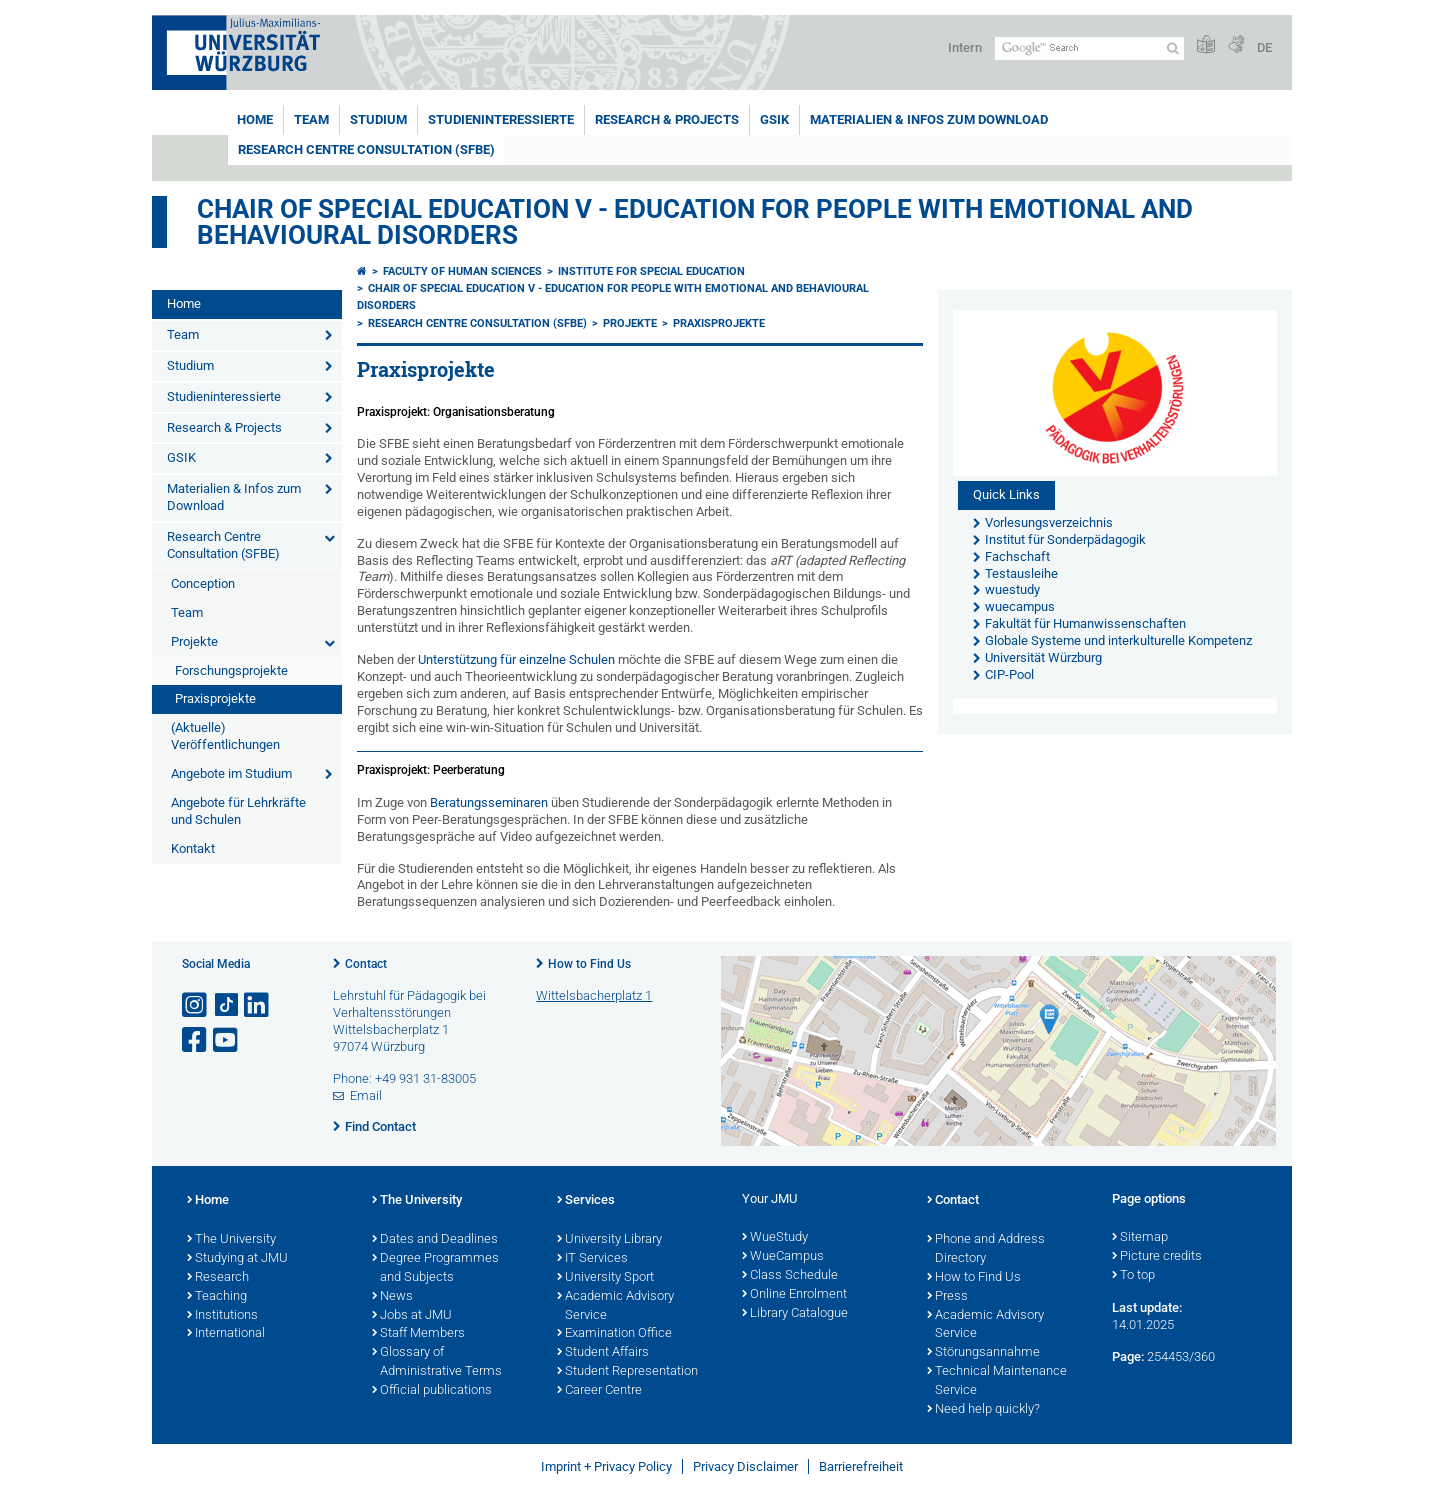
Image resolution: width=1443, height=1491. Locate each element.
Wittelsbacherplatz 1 (594, 995)
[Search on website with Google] (1089, 48)
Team (311, 119)
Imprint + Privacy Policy (606, 1466)
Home (255, 119)
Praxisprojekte (215, 698)
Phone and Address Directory (986, 1249)
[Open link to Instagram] (196, 1005)
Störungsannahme (983, 1353)
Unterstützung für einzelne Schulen (518, 659)
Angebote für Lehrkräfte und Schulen (238, 811)
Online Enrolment (794, 1295)
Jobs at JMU (412, 1316)
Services (586, 1201)
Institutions (222, 1316)
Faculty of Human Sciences (462, 271)
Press (947, 1297)
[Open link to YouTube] (227, 1040)
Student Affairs (603, 1353)
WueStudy (775, 1238)
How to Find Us (589, 964)
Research (218, 1278)
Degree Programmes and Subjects (435, 1268)
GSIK (774, 119)
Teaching (217, 1297)
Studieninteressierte (501, 119)
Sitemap (1140, 1238)
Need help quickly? (983, 1410)
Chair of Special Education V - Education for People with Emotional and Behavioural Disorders (695, 222)
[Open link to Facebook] (196, 1040)
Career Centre (599, 1391)
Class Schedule (790, 1276)
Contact (366, 964)
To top (1133, 1276)
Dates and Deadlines (435, 1240)
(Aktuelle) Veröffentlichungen (225, 736)
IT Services (592, 1259)
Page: (1128, 1356)
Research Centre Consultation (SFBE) (366, 149)
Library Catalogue (795, 1314)
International (226, 1334)
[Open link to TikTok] (227, 1005)
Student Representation (627, 1372)
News (392, 1297)
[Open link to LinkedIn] (258, 1005)
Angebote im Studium (231, 773)
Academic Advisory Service (615, 1306)
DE (1264, 47)
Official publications (432, 1391)
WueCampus (783, 1257)
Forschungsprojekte (231, 670)
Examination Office (614, 1334)
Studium (378, 119)
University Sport (605, 1278)
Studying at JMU (237, 1259)
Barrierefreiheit (861, 1466)
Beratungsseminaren (490, 802)
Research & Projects (667, 119)
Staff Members (418, 1334)
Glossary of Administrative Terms (437, 1362)
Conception (203, 583)
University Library (609, 1240)
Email (366, 1095)
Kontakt (193, 848)
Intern (965, 47)
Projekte (194, 641)
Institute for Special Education (651, 271)
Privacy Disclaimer (745, 1466)
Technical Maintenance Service (997, 1381)
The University (231, 1240)
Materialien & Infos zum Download (929, 119)
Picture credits (1157, 1257)
